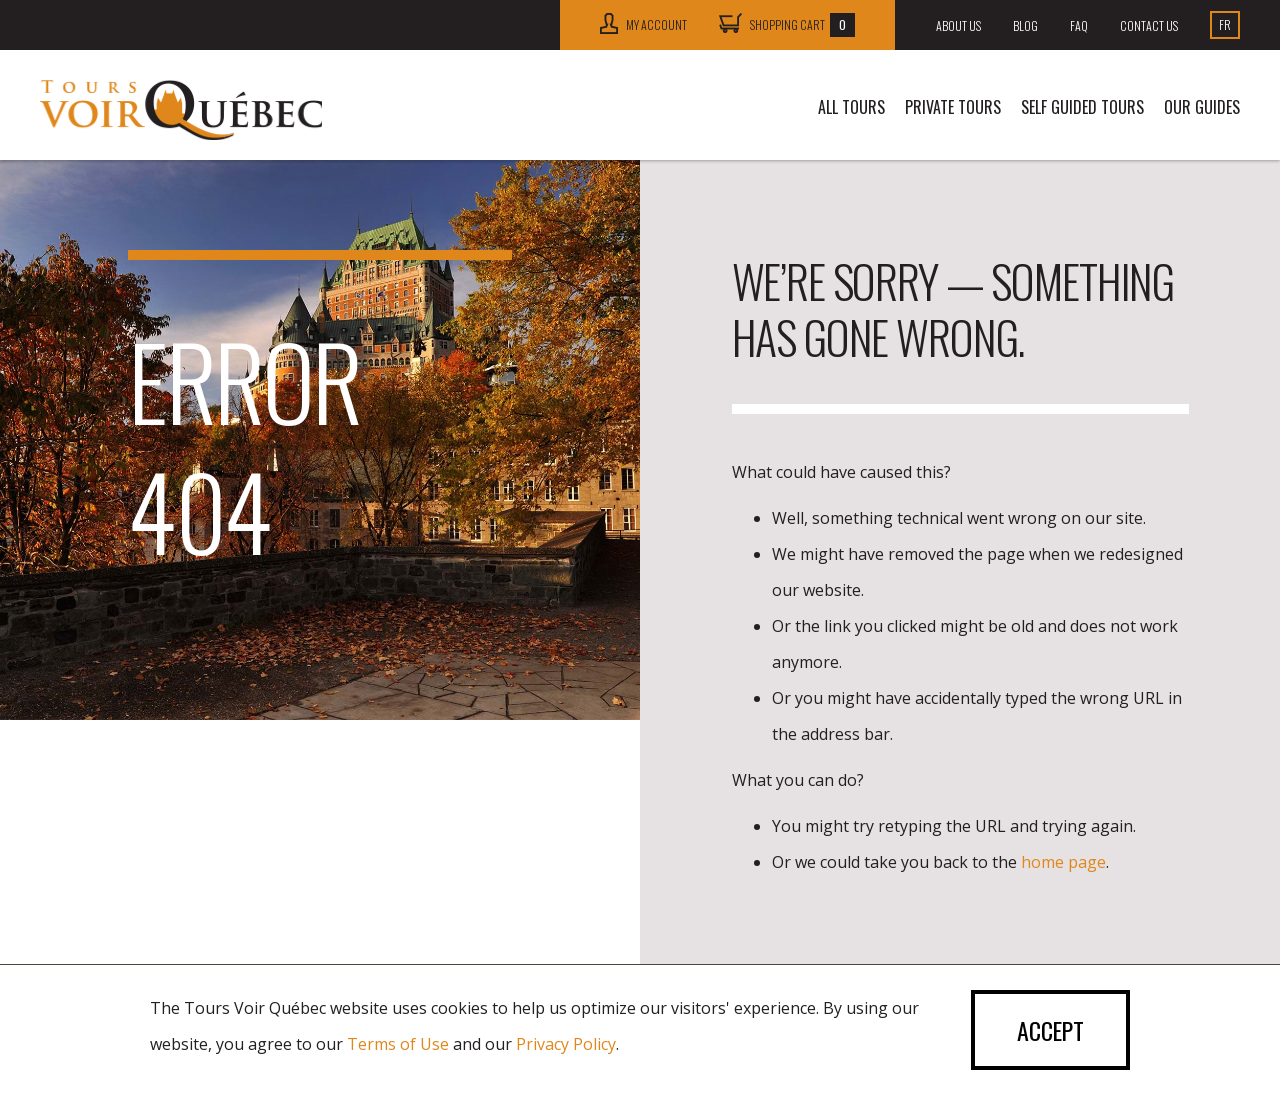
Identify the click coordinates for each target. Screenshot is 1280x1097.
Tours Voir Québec (182, 110)
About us (958, 25)
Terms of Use (398, 1044)
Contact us (1149, 25)
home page (1063, 862)
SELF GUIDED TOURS (1082, 107)
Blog (1025, 25)
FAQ (1079, 25)
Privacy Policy (566, 1044)
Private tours (953, 107)
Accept (1048, 1031)
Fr (1225, 24)
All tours (851, 107)
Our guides (1202, 107)
